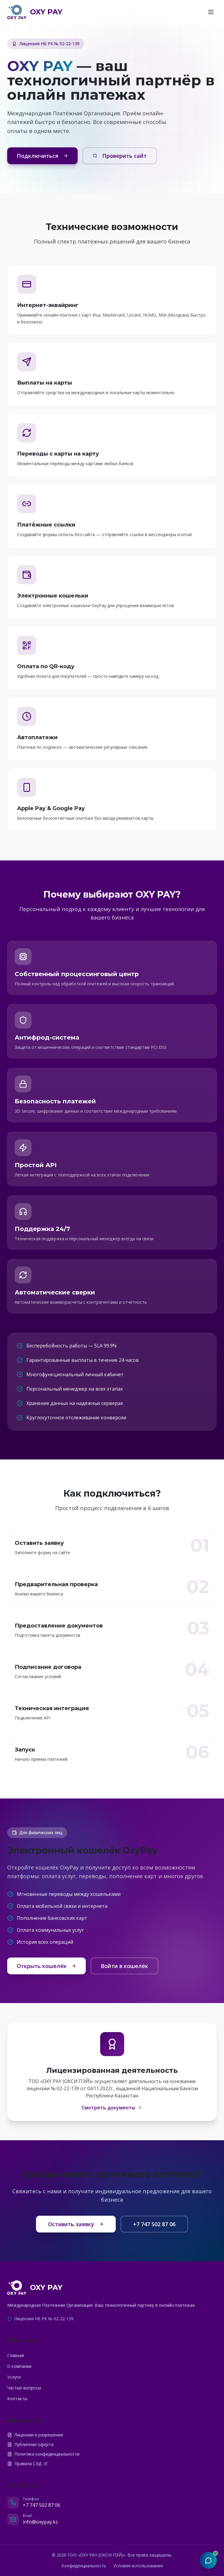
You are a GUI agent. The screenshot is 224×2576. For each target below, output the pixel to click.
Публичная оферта (30, 2444)
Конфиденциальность (83, 2566)
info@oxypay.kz (40, 2521)
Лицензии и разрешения (35, 2435)
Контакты (17, 2398)
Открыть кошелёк (46, 1966)
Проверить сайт (120, 155)
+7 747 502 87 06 (154, 2224)
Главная (15, 2355)
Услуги (14, 2377)
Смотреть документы (112, 2107)
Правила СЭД (27, 2463)
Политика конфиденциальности (43, 2454)
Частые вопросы (24, 2388)
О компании (19, 2366)
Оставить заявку (76, 2224)
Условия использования (138, 2566)
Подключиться (42, 155)
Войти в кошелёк (124, 1966)
